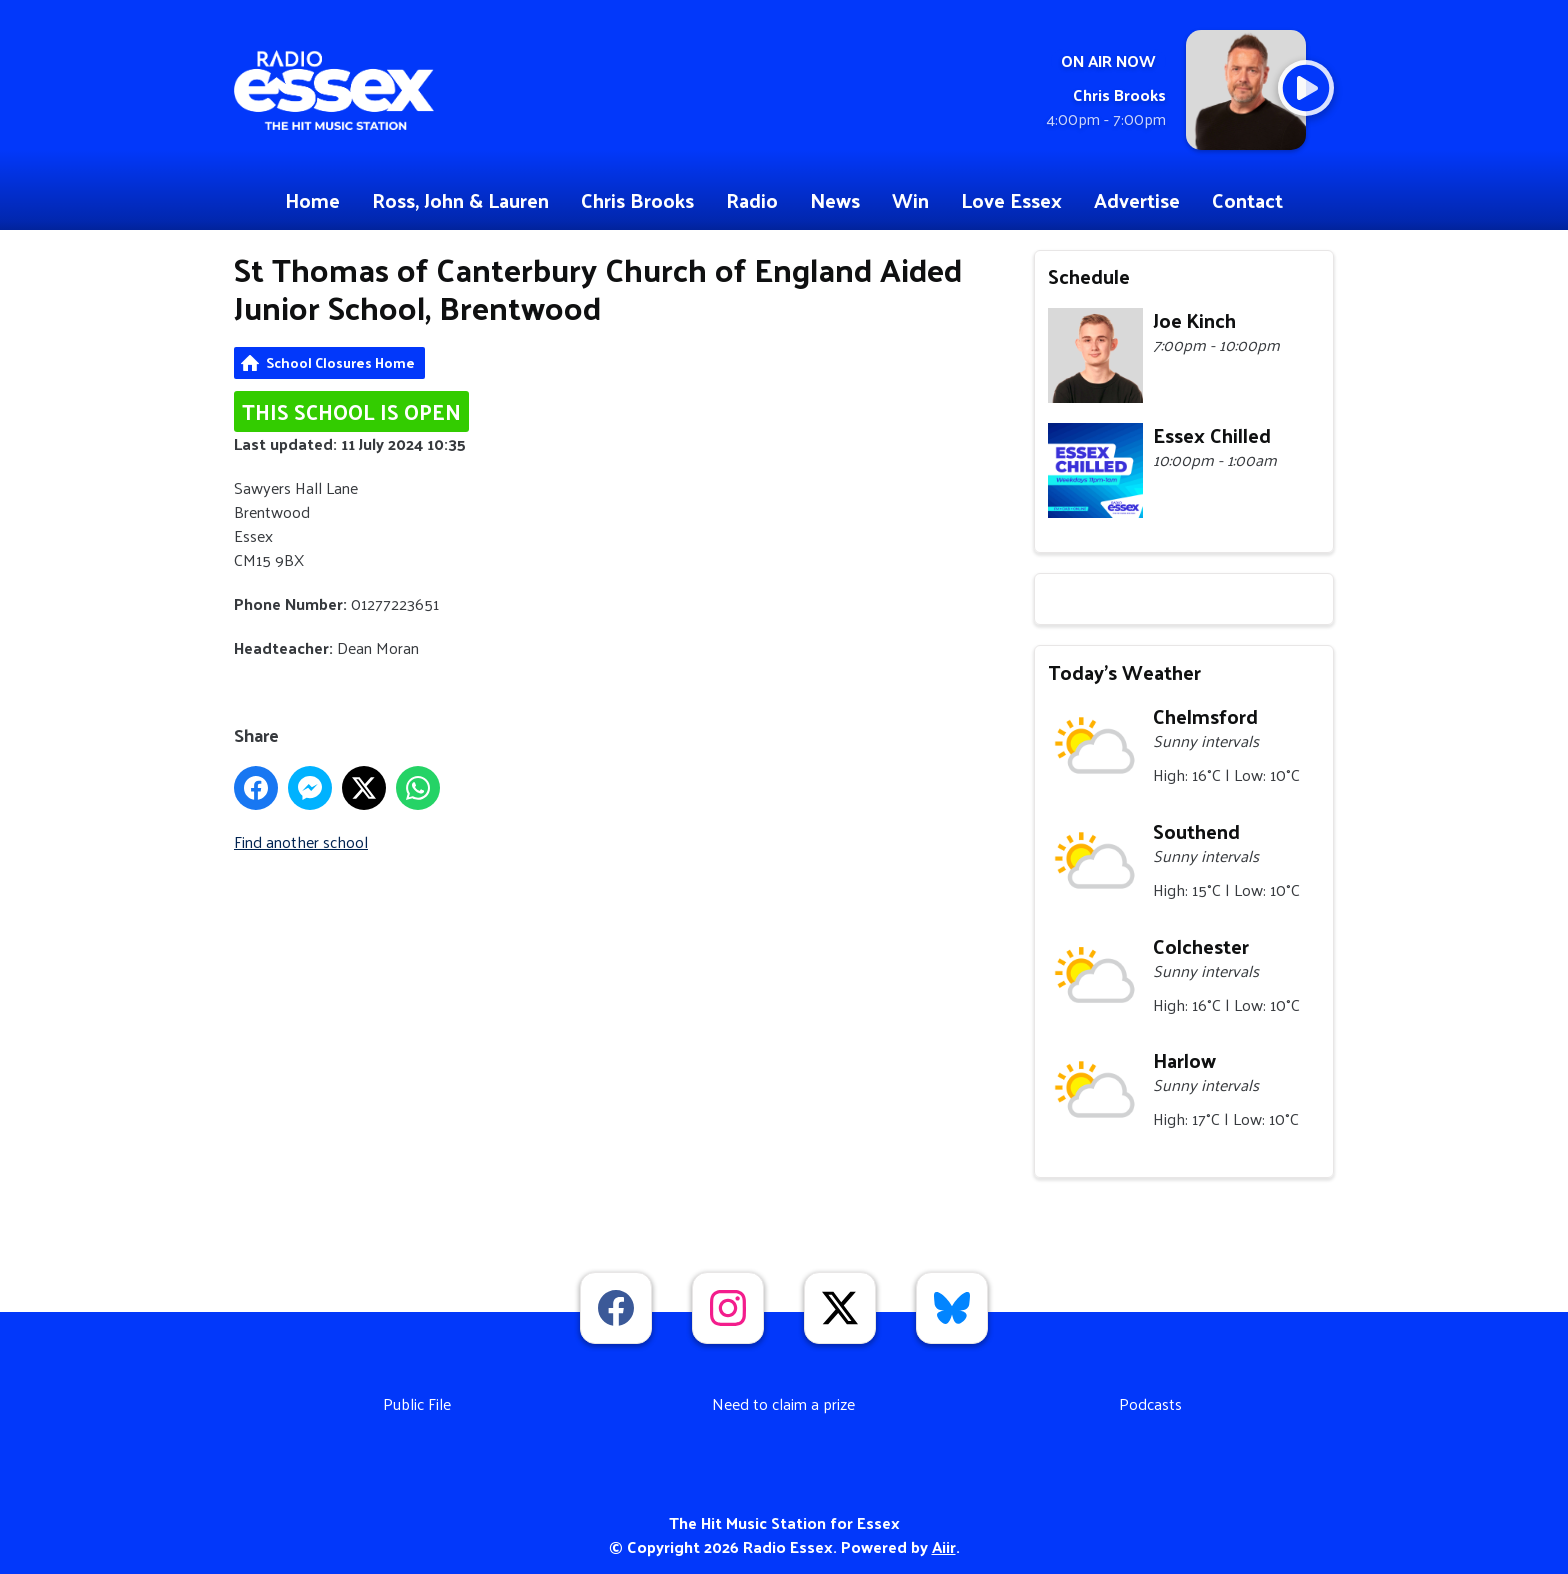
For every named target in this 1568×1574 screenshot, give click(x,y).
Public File (417, 1403)
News (835, 200)
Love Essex (1011, 200)
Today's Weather (1124, 672)
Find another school (301, 841)
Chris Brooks (637, 200)
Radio (752, 200)
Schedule (1089, 276)
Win (910, 200)
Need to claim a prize (783, 1403)
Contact (1247, 200)
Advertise (1137, 200)
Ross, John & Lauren (460, 200)
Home (312, 200)
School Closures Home (340, 362)
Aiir (944, 1546)
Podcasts (1150, 1403)
